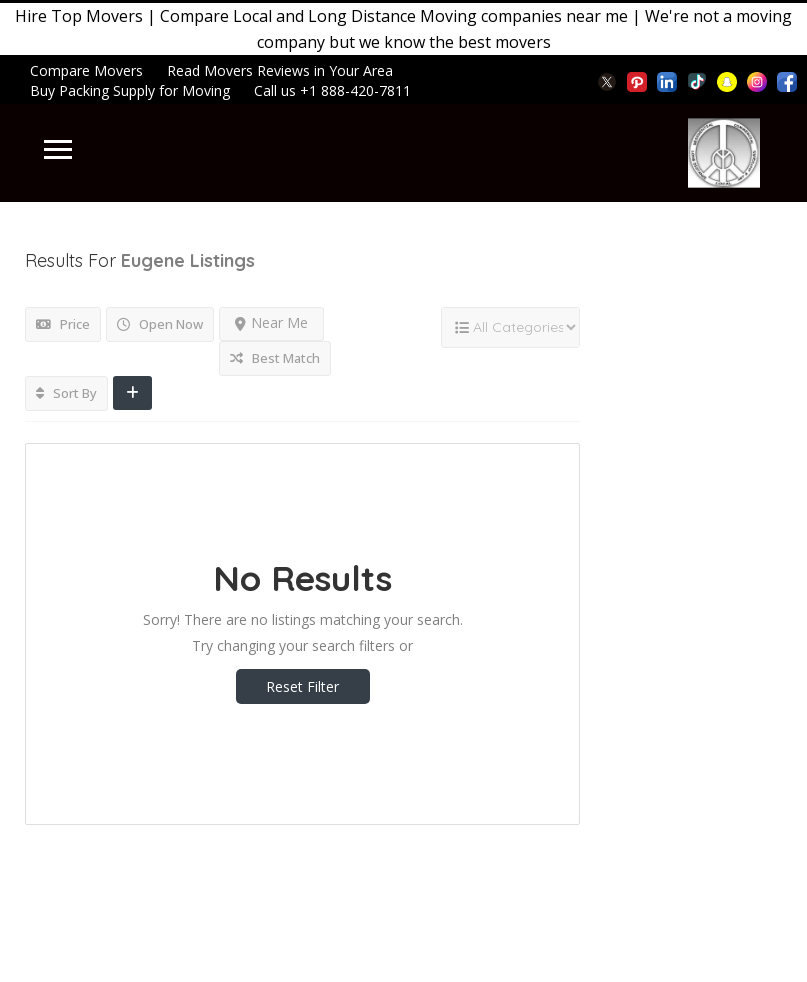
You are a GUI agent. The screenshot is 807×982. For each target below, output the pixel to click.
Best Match (275, 358)
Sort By (66, 393)
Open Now (160, 324)
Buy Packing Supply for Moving (130, 90)
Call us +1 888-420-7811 (332, 90)
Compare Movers (86, 70)
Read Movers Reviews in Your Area (280, 70)
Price (63, 324)
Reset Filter (302, 686)
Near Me (271, 322)
